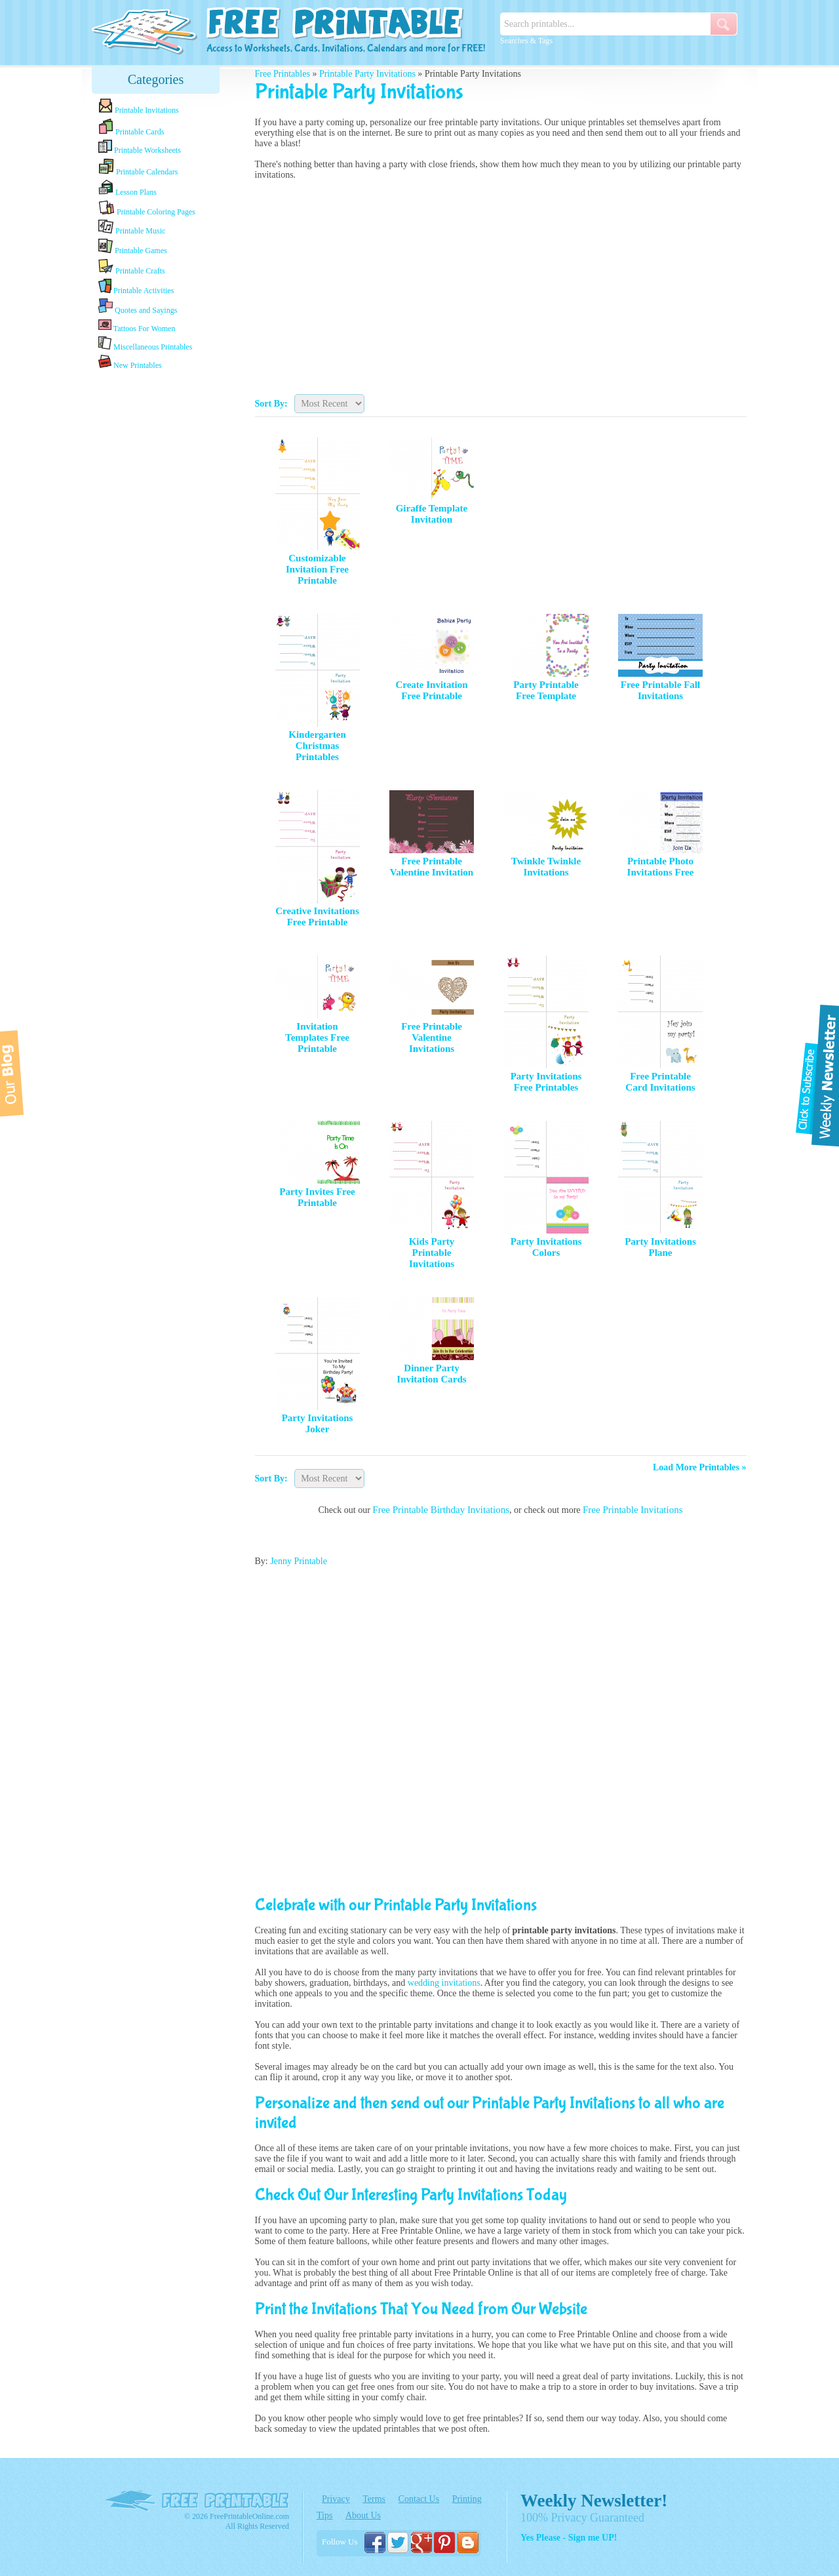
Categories (156, 79)
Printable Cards (131, 127)
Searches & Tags (526, 40)
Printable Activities (136, 287)
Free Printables (282, 74)
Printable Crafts (131, 266)
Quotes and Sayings (137, 306)
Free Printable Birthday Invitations (440, 1509)
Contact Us (419, 2499)
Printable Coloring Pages (146, 208)
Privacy (336, 2499)
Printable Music (131, 227)
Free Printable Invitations (632, 1509)
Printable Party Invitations (367, 74)
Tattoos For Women (136, 325)
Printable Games (132, 247)
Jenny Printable (298, 1561)
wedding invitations (444, 1983)
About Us (363, 2515)
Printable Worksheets (139, 147)
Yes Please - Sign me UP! (568, 2538)
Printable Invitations (138, 106)
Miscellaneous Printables (145, 344)
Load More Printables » (699, 1467)
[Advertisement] (156, 579)
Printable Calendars (138, 167)
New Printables (130, 362)
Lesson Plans (127, 188)
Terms (373, 2499)
